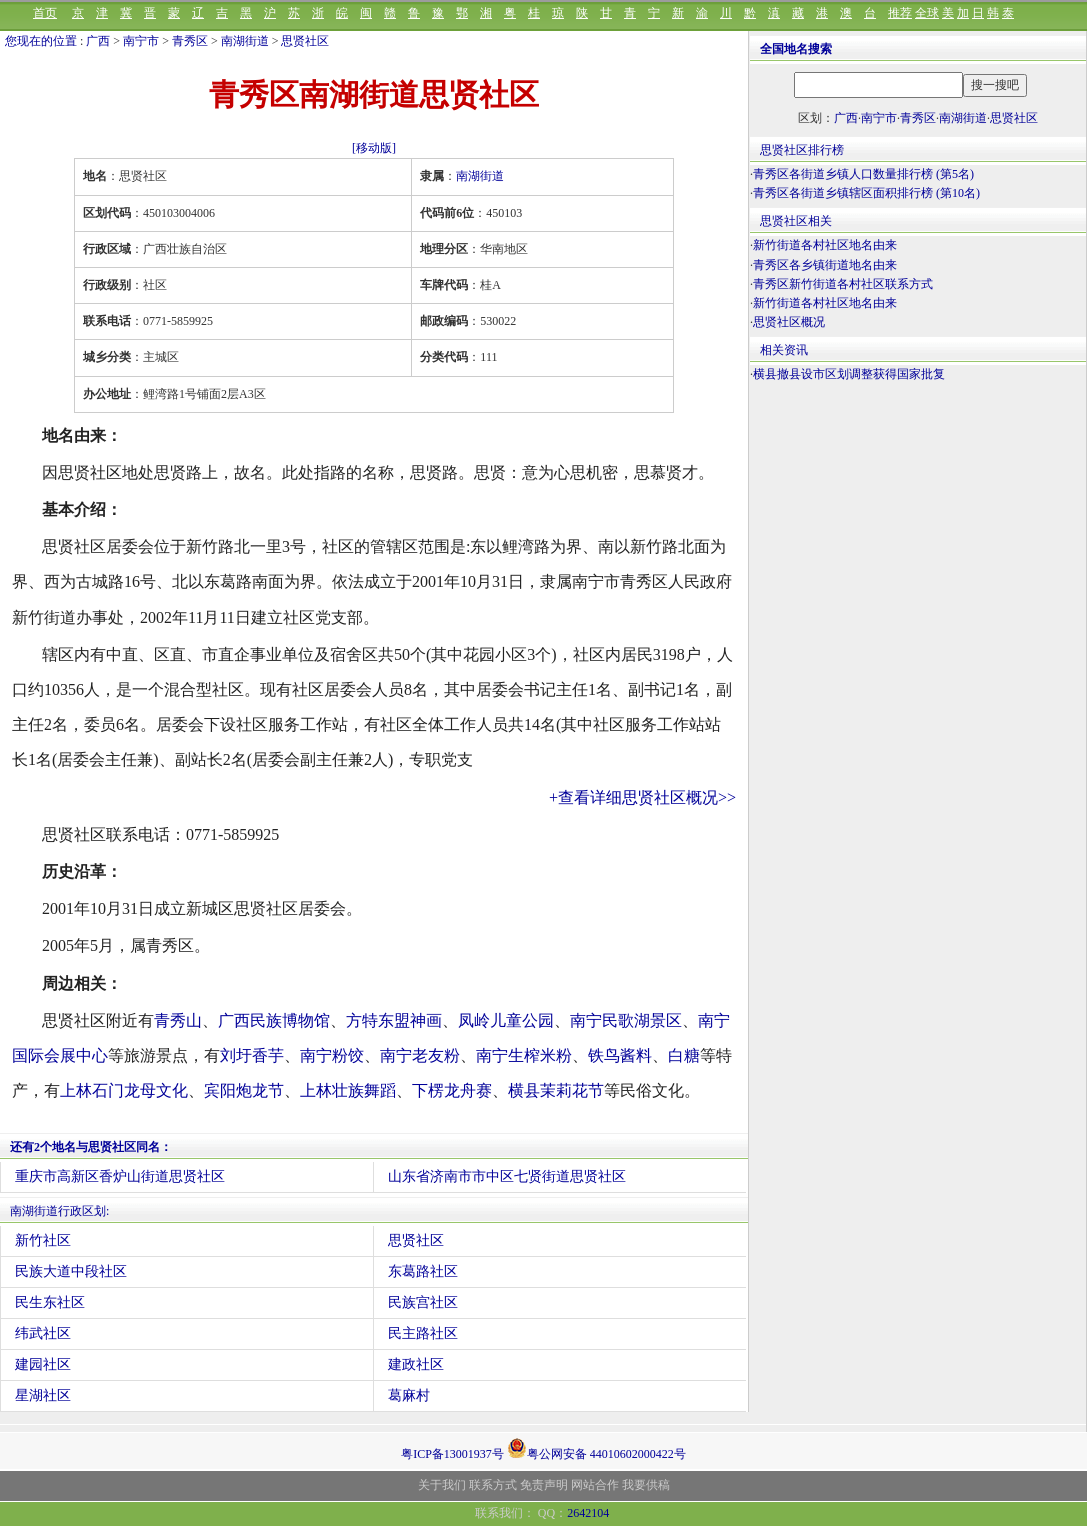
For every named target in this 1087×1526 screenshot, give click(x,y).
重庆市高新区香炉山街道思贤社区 (120, 1176)
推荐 (900, 13)
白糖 (684, 1055)
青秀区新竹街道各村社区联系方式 (843, 284)
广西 (98, 41)
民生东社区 (50, 1302)
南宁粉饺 (332, 1055)
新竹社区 (43, 1240)
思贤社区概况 (789, 322)
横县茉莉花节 (556, 1090)
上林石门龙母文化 (124, 1090)
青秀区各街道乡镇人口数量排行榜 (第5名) (863, 174)
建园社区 (43, 1364)
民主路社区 (423, 1333)
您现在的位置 (41, 41)
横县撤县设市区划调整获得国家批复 (849, 374)
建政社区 (416, 1364)
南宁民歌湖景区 (626, 1020)
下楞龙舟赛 (452, 1090)
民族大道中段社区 (71, 1271)
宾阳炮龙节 (244, 1090)
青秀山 (178, 1020)
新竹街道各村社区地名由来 (825, 245)
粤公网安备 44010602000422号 (596, 1448)
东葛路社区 (423, 1271)
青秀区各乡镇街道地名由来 (825, 265)
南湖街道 (245, 41)
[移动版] (374, 148)
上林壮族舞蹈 (348, 1090)
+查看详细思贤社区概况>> (642, 797)
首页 (45, 13)
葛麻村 (409, 1395)
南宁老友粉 (420, 1055)
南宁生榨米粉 (524, 1055)
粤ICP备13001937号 (452, 1454)
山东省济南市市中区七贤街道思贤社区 (507, 1176)
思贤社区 (305, 41)
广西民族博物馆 (274, 1020)
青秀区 (190, 41)
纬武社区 (43, 1333)
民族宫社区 (423, 1302)
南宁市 (141, 41)
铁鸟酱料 (620, 1055)
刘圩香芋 (252, 1055)
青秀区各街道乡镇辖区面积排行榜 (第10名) (866, 193)
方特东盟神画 (394, 1020)
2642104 (588, 1513)
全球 (927, 13)
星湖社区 (43, 1395)
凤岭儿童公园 (506, 1020)
